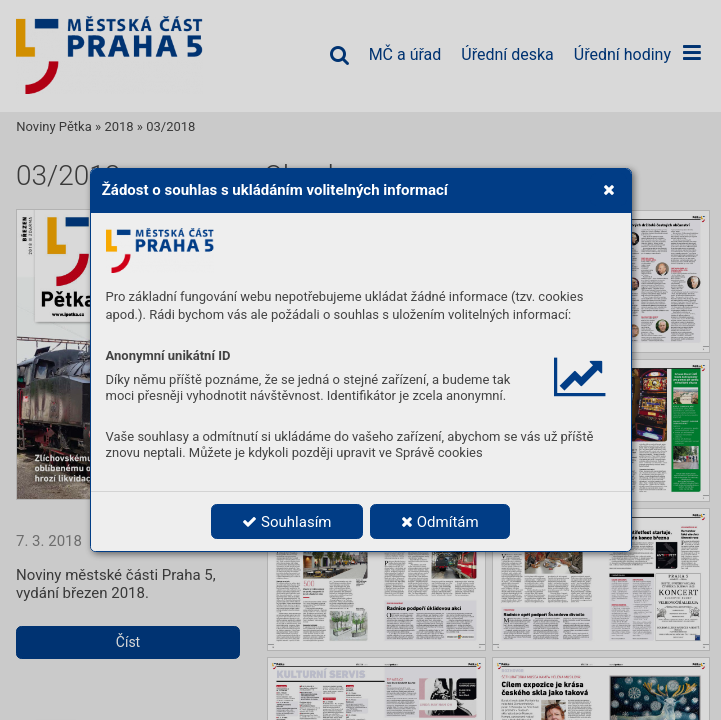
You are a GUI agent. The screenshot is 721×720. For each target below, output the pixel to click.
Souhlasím (286, 522)
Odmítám (440, 522)
